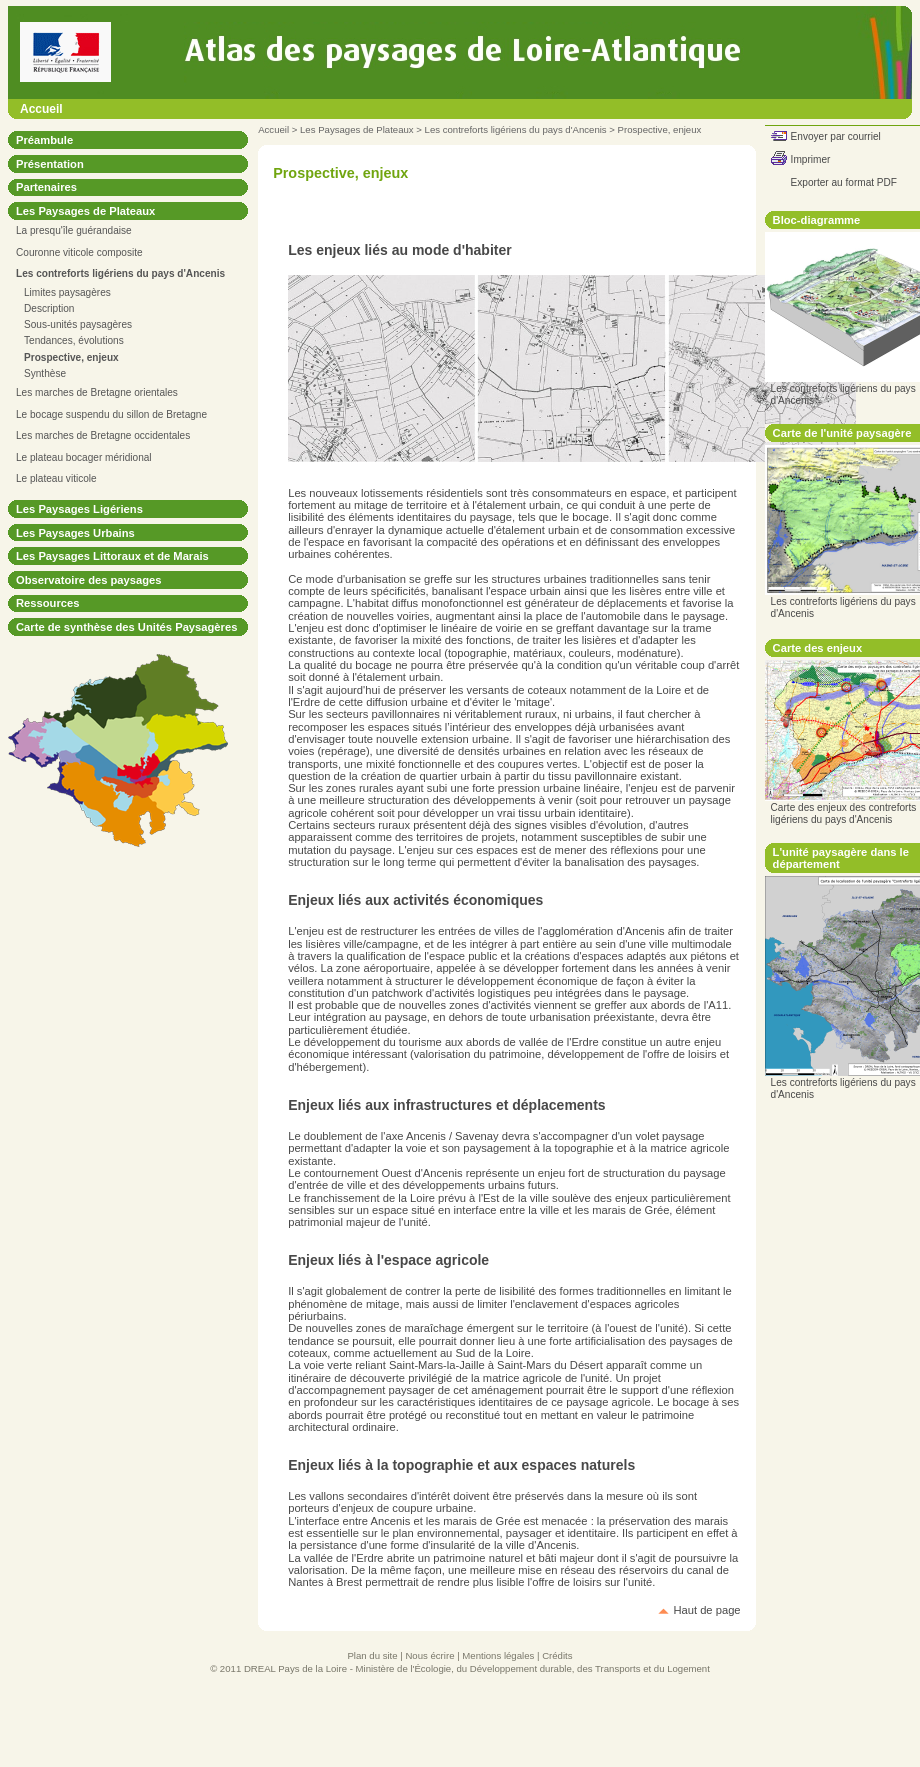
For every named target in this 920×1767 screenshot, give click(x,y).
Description (49, 308)
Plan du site (372, 1655)
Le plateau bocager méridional (84, 457)
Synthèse (45, 373)
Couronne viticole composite (79, 252)
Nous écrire (429, 1655)
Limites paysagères (67, 292)
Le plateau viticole (56, 478)
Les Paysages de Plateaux (357, 129)
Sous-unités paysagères (78, 324)
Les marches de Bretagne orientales (97, 392)
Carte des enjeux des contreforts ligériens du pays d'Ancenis (844, 813)
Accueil (41, 109)
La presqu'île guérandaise (74, 230)
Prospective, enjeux (660, 129)
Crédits (557, 1655)
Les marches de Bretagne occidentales (103, 435)
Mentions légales (498, 1655)
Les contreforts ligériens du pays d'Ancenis (516, 129)
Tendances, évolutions (74, 340)
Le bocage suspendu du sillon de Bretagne (111, 414)
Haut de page (706, 1610)
